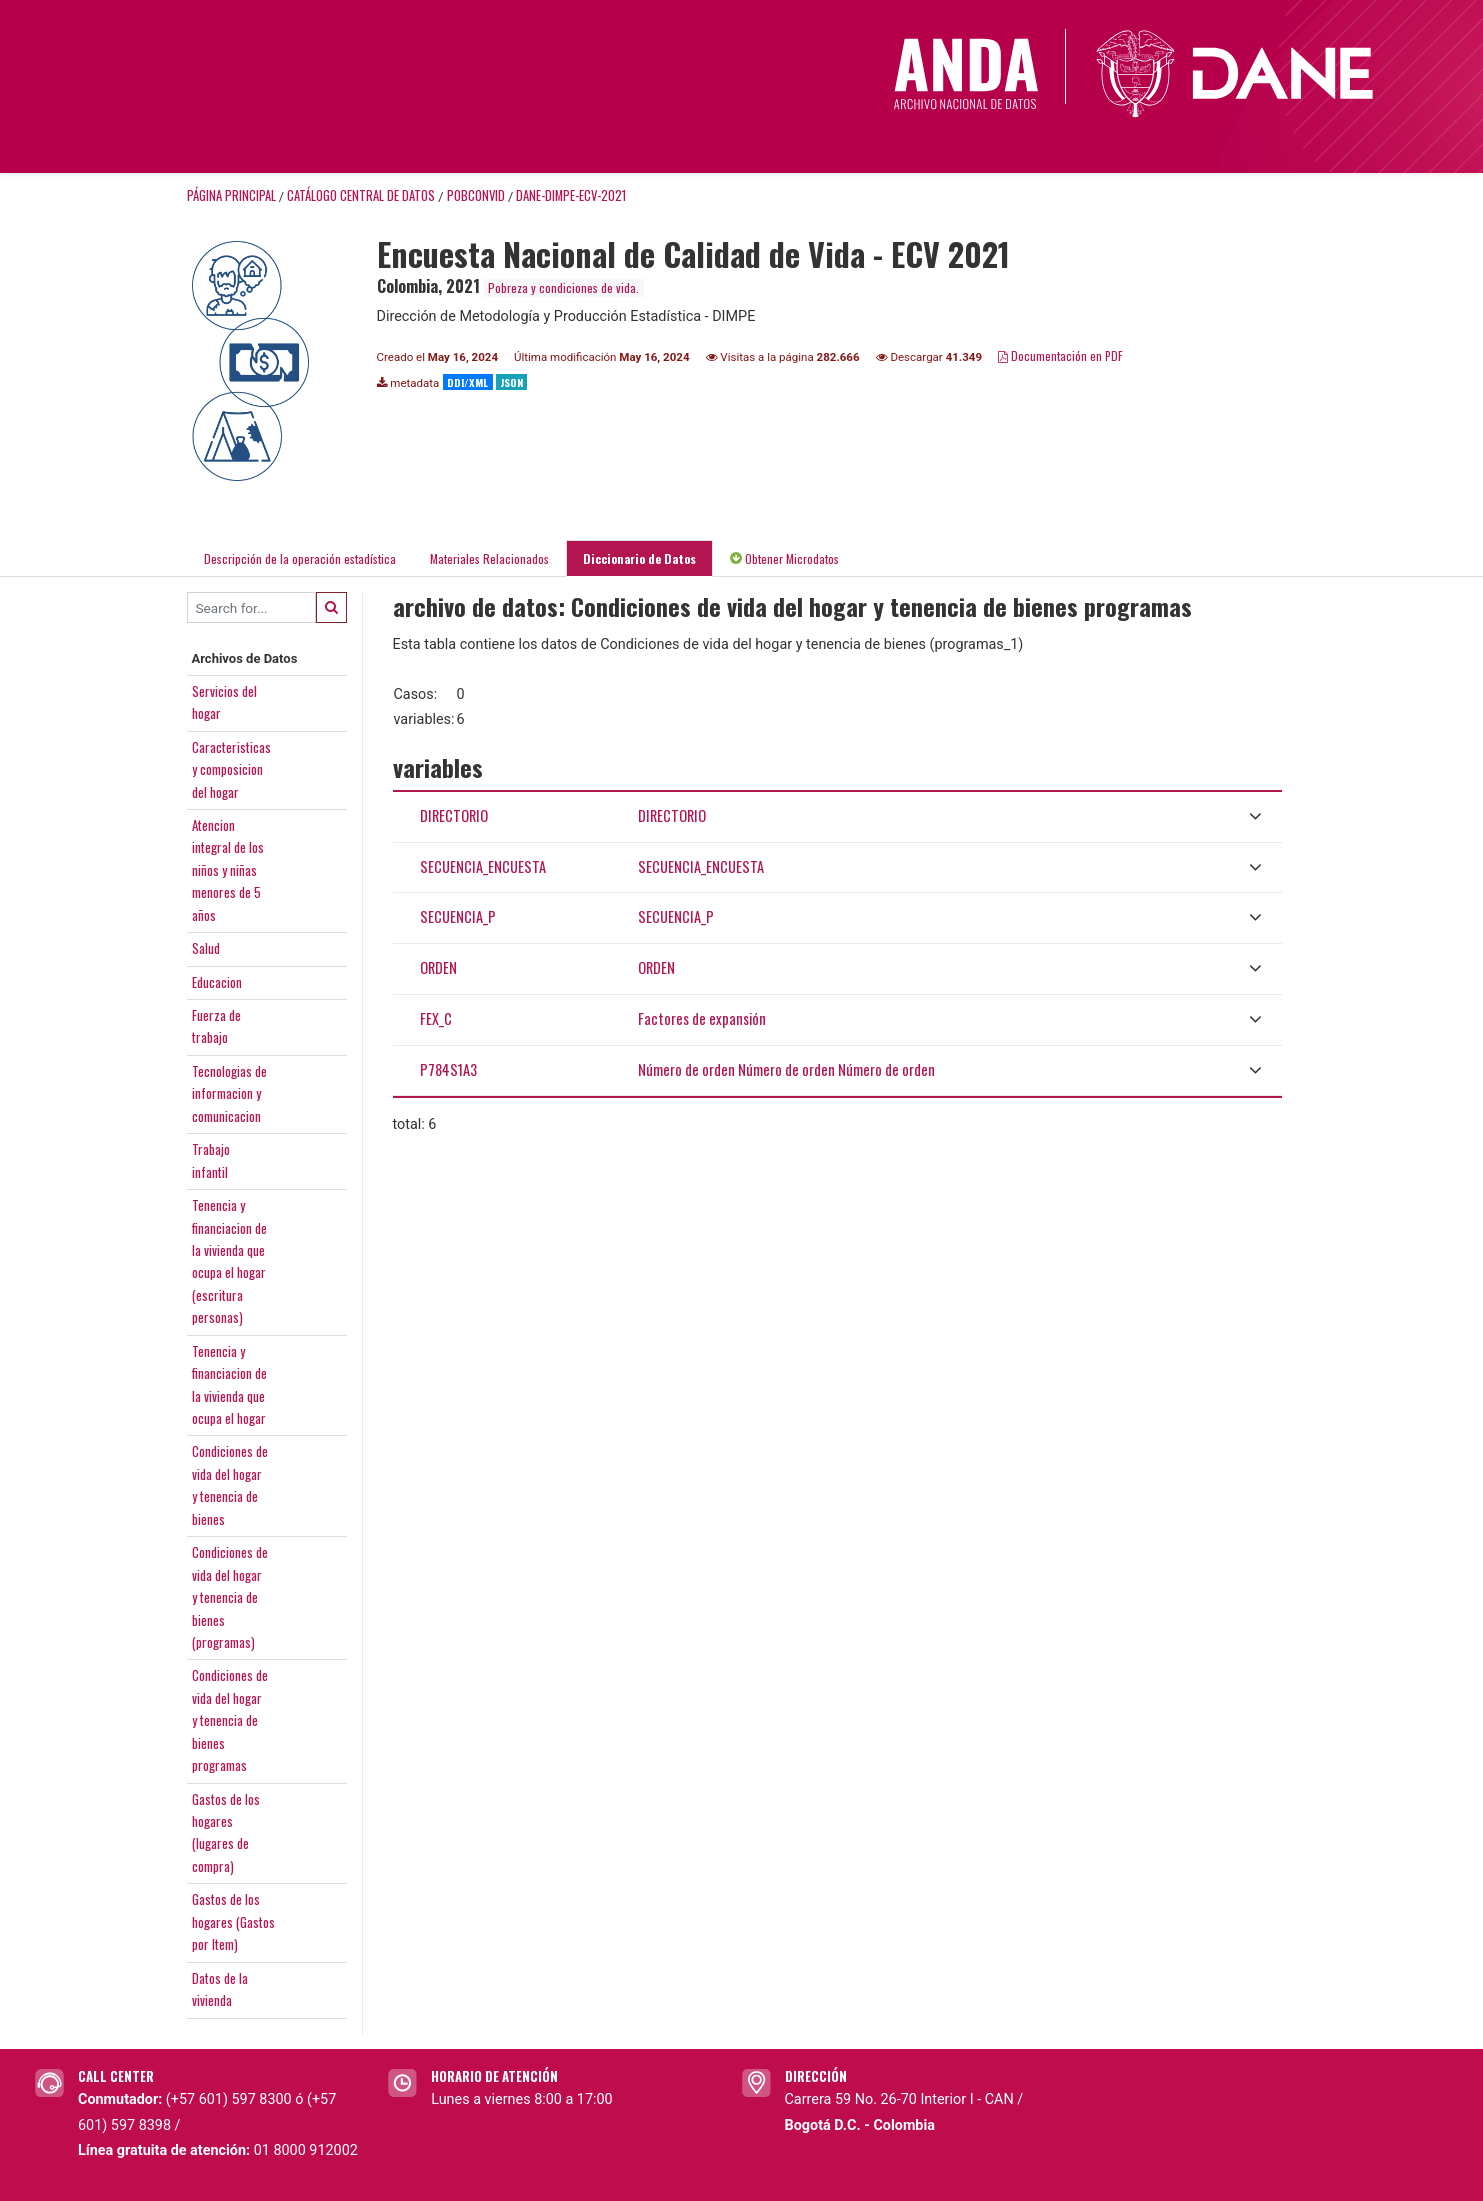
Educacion (217, 982)
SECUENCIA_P (458, 916)
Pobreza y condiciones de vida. (563, 287)
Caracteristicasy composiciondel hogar (231, 769)
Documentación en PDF (1060, 355)
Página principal (231, 195)
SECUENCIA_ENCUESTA (483, 866)
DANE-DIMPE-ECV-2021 (571, 195)
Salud (206, 948)
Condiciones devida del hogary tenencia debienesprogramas (230, 1720)
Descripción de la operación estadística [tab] (300, 558)
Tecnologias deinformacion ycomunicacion (229, 1093)
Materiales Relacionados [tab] (489, 558)
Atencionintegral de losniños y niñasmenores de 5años (228, 870)
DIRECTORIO (454, 815)
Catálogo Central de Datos (361, 195)
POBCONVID (476, 195)
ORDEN (438, 967)
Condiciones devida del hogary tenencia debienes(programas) (230, 1597)
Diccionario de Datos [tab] (639, 558)
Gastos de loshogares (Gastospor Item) (233, 1921)
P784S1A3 (448, 1069)
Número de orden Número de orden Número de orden (786, 1069)
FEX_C (436, 1018)
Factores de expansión (702, 1018)
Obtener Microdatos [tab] (784, 558)
